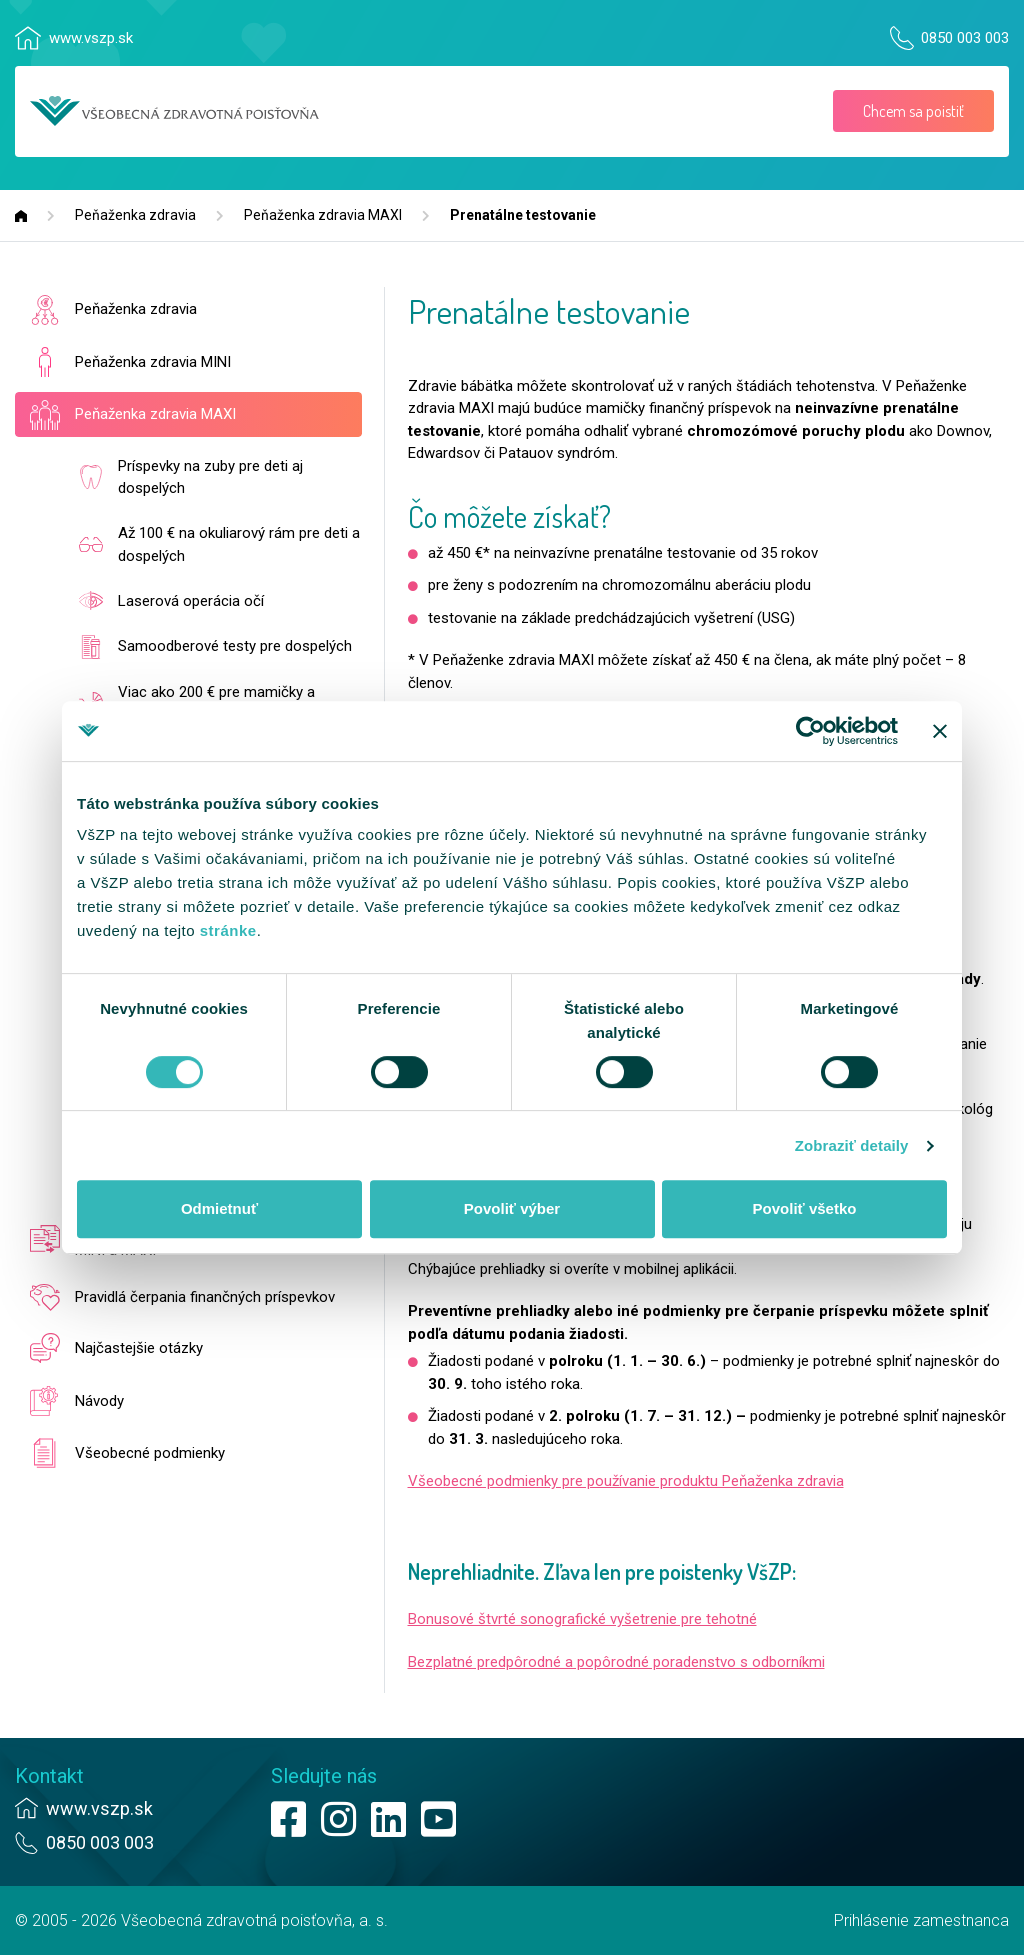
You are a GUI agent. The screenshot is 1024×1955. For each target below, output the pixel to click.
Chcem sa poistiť (913, 111)
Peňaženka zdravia (135, 215)
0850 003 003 (965, 38)
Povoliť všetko (805, 1208)
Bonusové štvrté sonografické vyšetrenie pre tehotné (582, 1619)
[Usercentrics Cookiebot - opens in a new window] (810, 731)
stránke (228, 930)
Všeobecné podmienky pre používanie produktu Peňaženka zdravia (626, 1481)
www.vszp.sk (91, 38)
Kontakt (49, 1776)
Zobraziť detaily (852, 1145)
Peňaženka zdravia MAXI (323, 215)
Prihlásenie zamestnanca (921, 1920)
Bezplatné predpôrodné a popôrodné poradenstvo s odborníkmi (616, 1662)
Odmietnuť (219, 1208)
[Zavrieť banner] (940, 731)
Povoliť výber (512, 1208)
